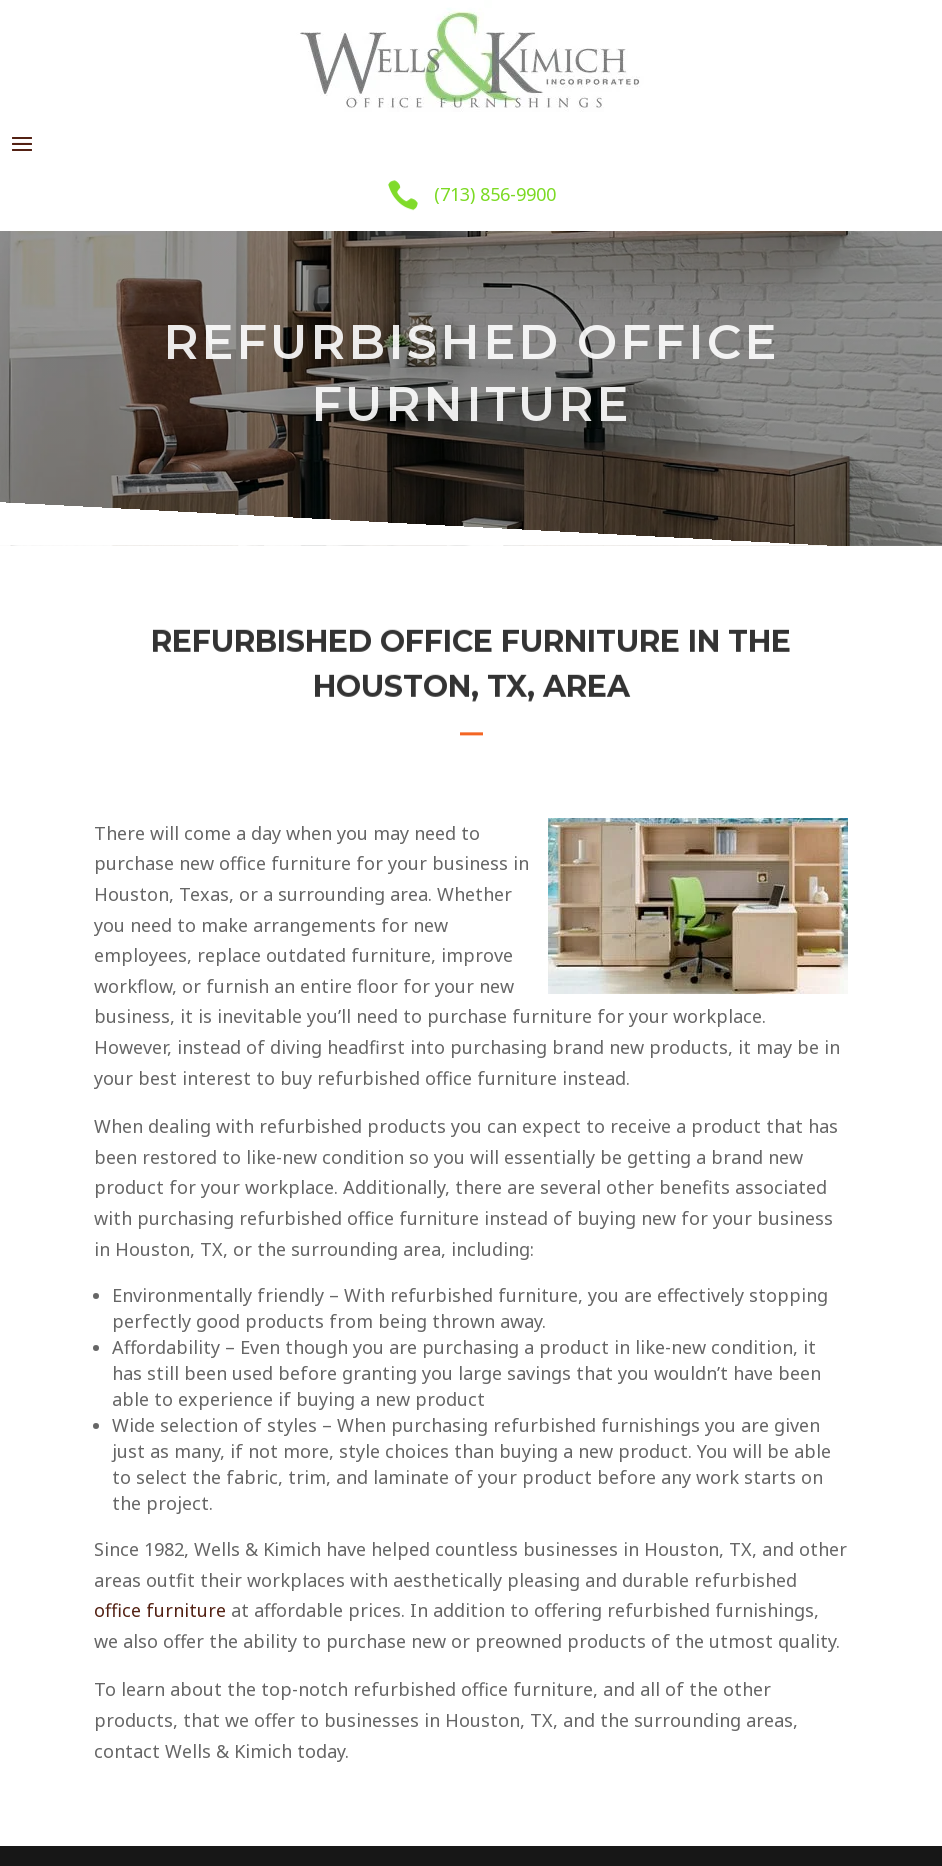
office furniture (160, 1610)
